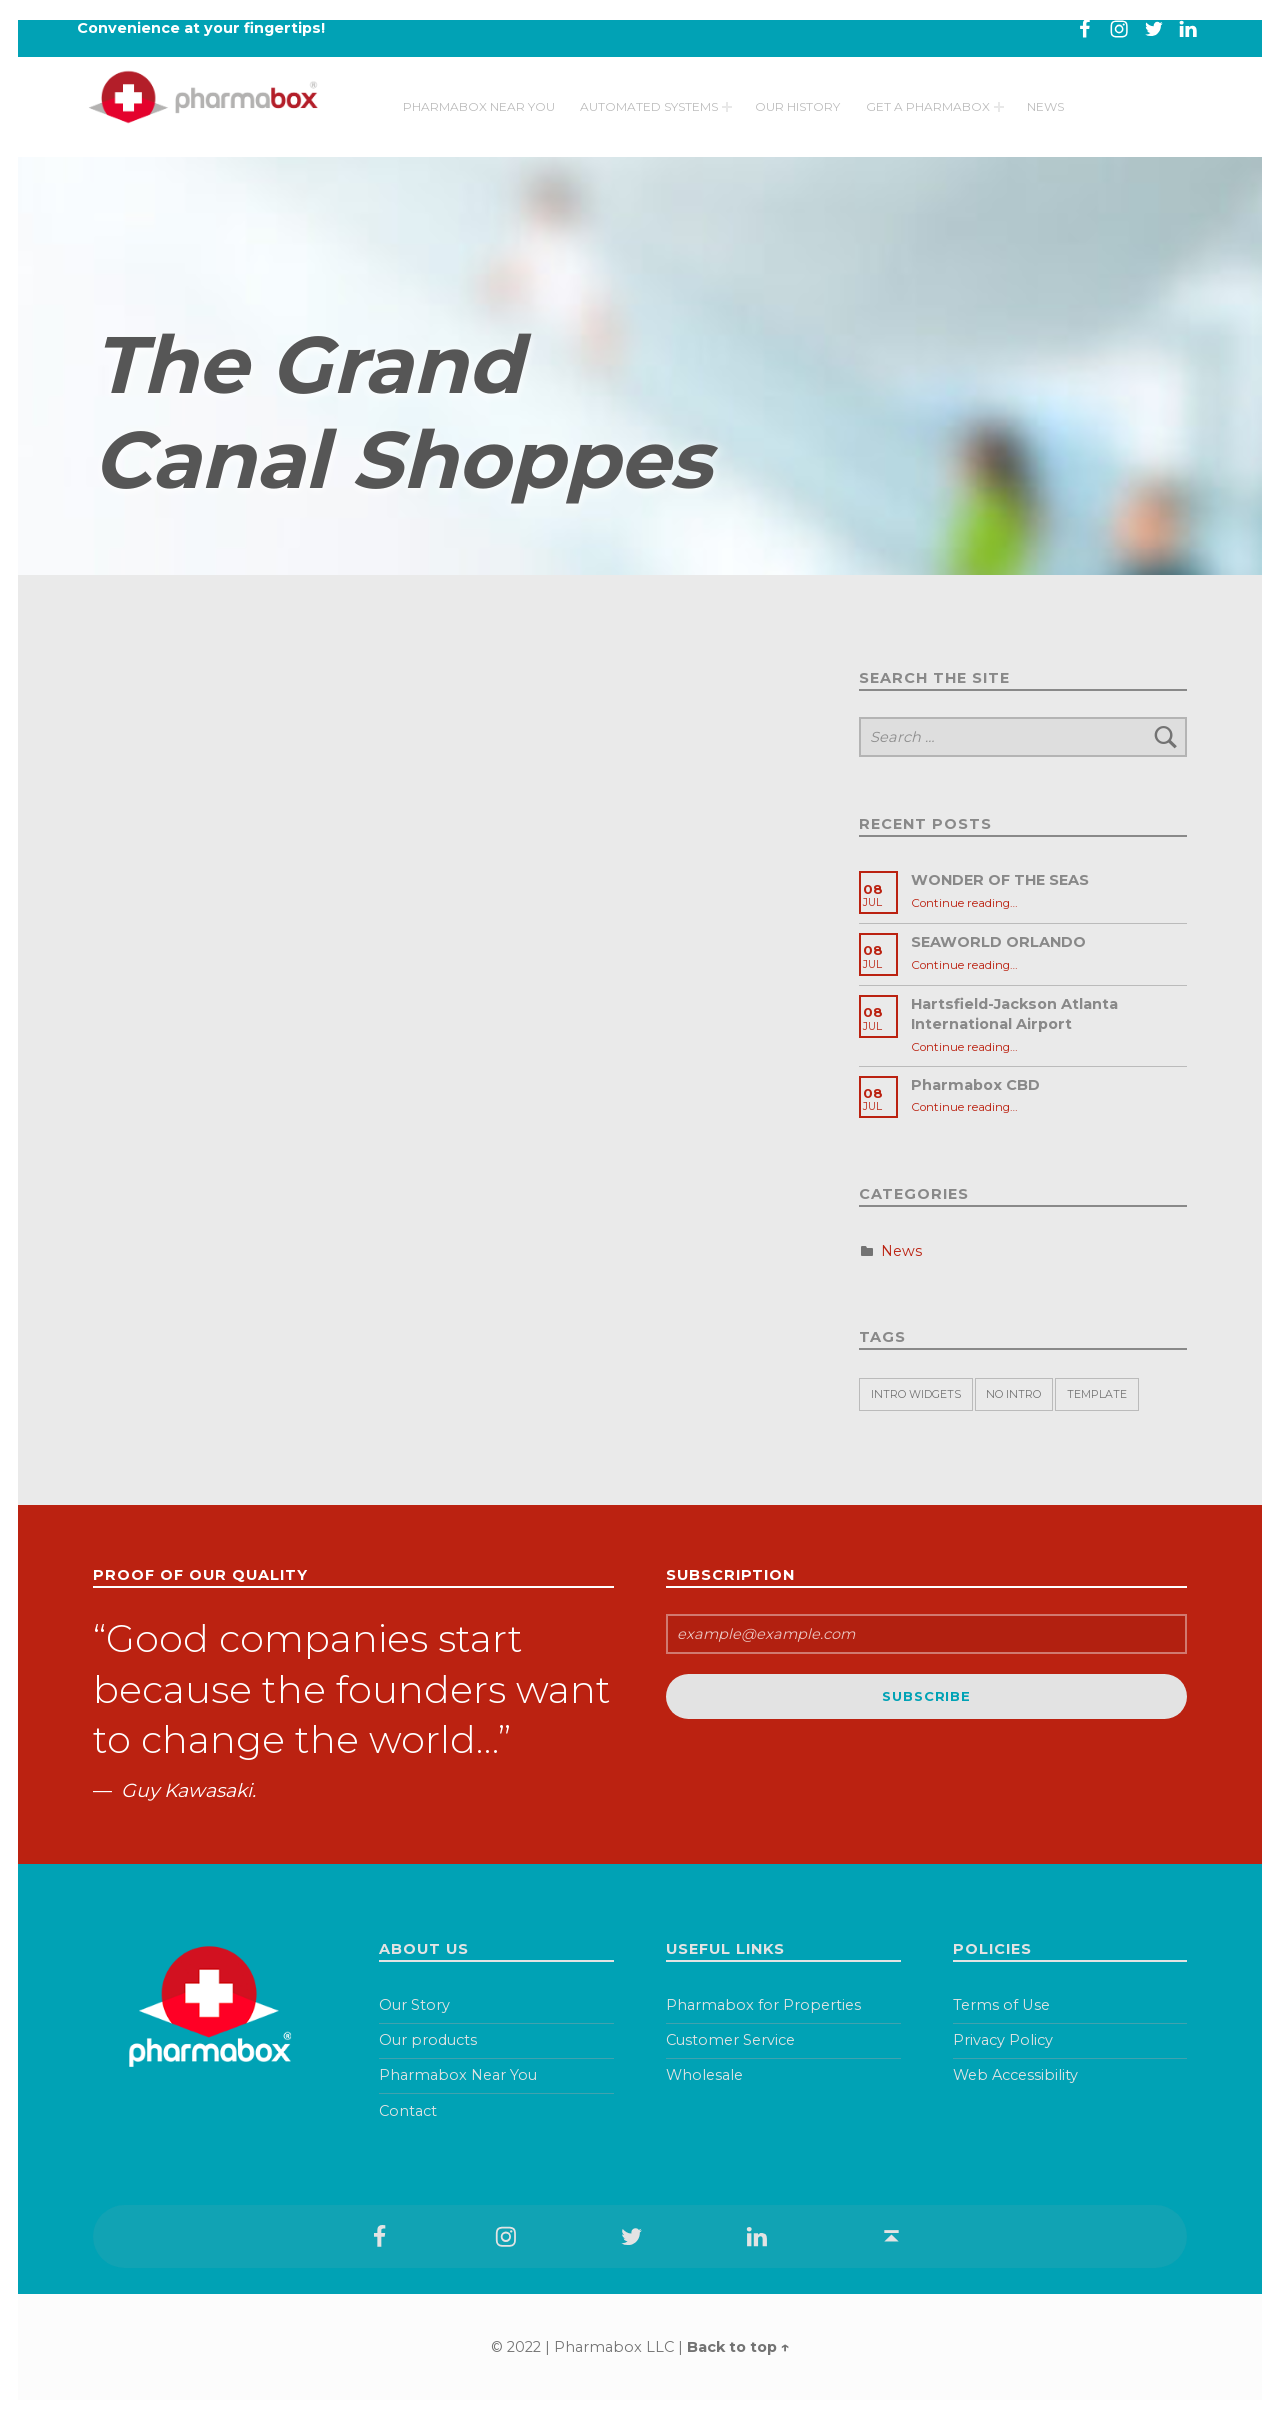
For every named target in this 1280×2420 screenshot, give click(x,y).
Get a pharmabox (928, 123)
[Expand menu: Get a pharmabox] (999, 124)
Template (1097, 1394)
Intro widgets (916, 1394)
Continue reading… (964, 903)
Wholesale (704, 2075)
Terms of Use (1001, 2005)
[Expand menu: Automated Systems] (727, 124)
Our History (797, 123)
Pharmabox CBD (975, 1085)
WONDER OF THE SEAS (1000, 880)
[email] (927, 1634)
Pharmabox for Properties (763, 2005)
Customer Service (730, 2040)
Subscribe (926, 1696)
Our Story (414, 2005)
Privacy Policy (1003, 2040)
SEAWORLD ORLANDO (998, 942)
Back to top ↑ (738, 2347)
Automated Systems (649, 123)
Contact (408, 2111)
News (1045, 123)
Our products (428, 2040)
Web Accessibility (1015, 2075)
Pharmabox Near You (479, 123)
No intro (1013, 1394)
